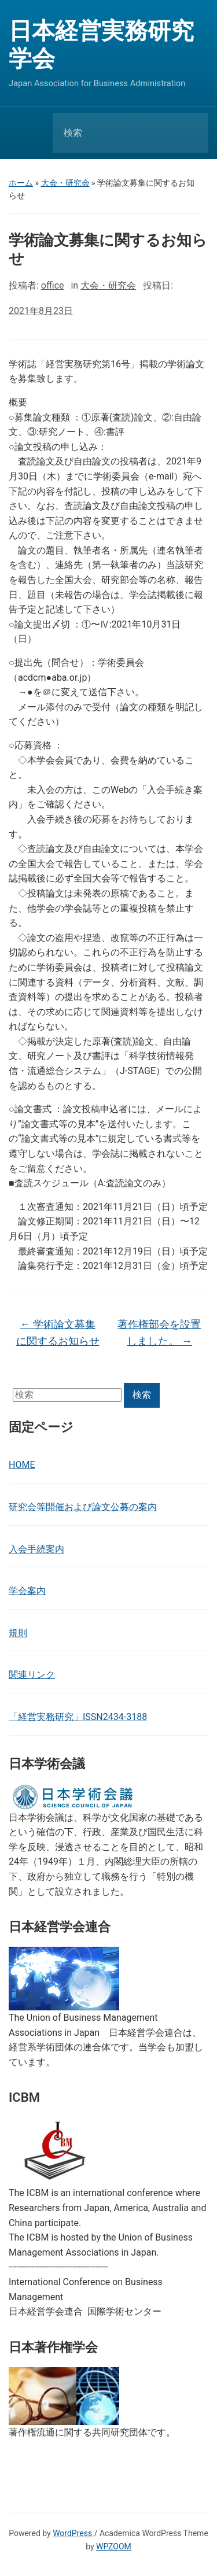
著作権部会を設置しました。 (159, 1332)
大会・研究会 (65, 182)
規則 (18, 1632)
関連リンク (32, 1674)
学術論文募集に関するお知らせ (58, 1332)
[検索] (116, 133)
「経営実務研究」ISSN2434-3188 (78, 1716)
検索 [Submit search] (190, 133)
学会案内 (27, 1590)
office (52, 285)
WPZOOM (113, 2546)
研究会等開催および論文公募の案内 (83, 1506)
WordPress (72, 2533)
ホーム (21, 182)
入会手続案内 (36, 1549)
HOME (22, 1464)
